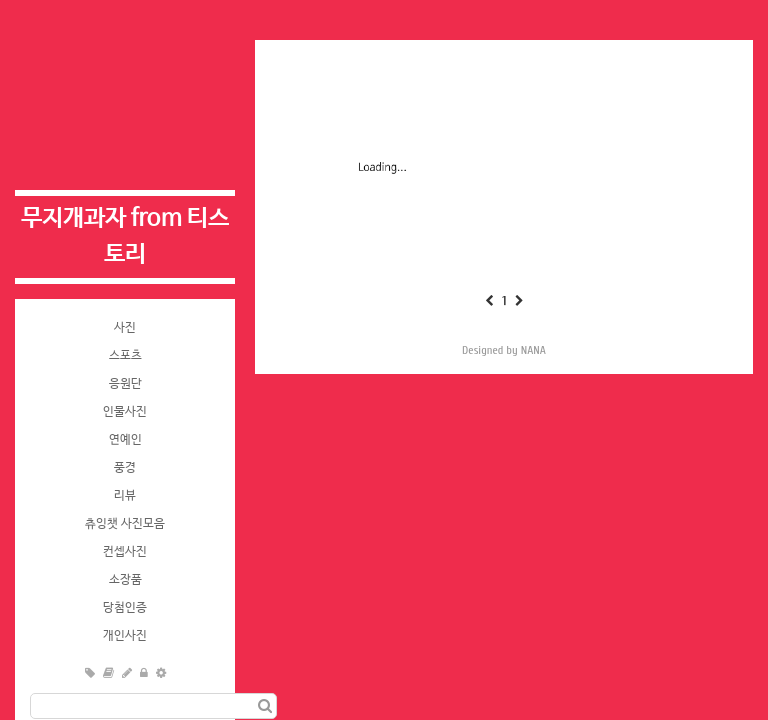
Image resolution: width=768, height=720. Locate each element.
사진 (125, 328)
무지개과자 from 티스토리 (125, 236)
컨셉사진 (125, 552)
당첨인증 (125, 608)
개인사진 (125, 636)
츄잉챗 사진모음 (125, 524)
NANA (533, 350)
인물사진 (125, 412)
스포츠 (125, 356)
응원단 (125, 384)
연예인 (125, 440)
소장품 (125, 580)
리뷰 (125, 496)
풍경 (125, 468)
